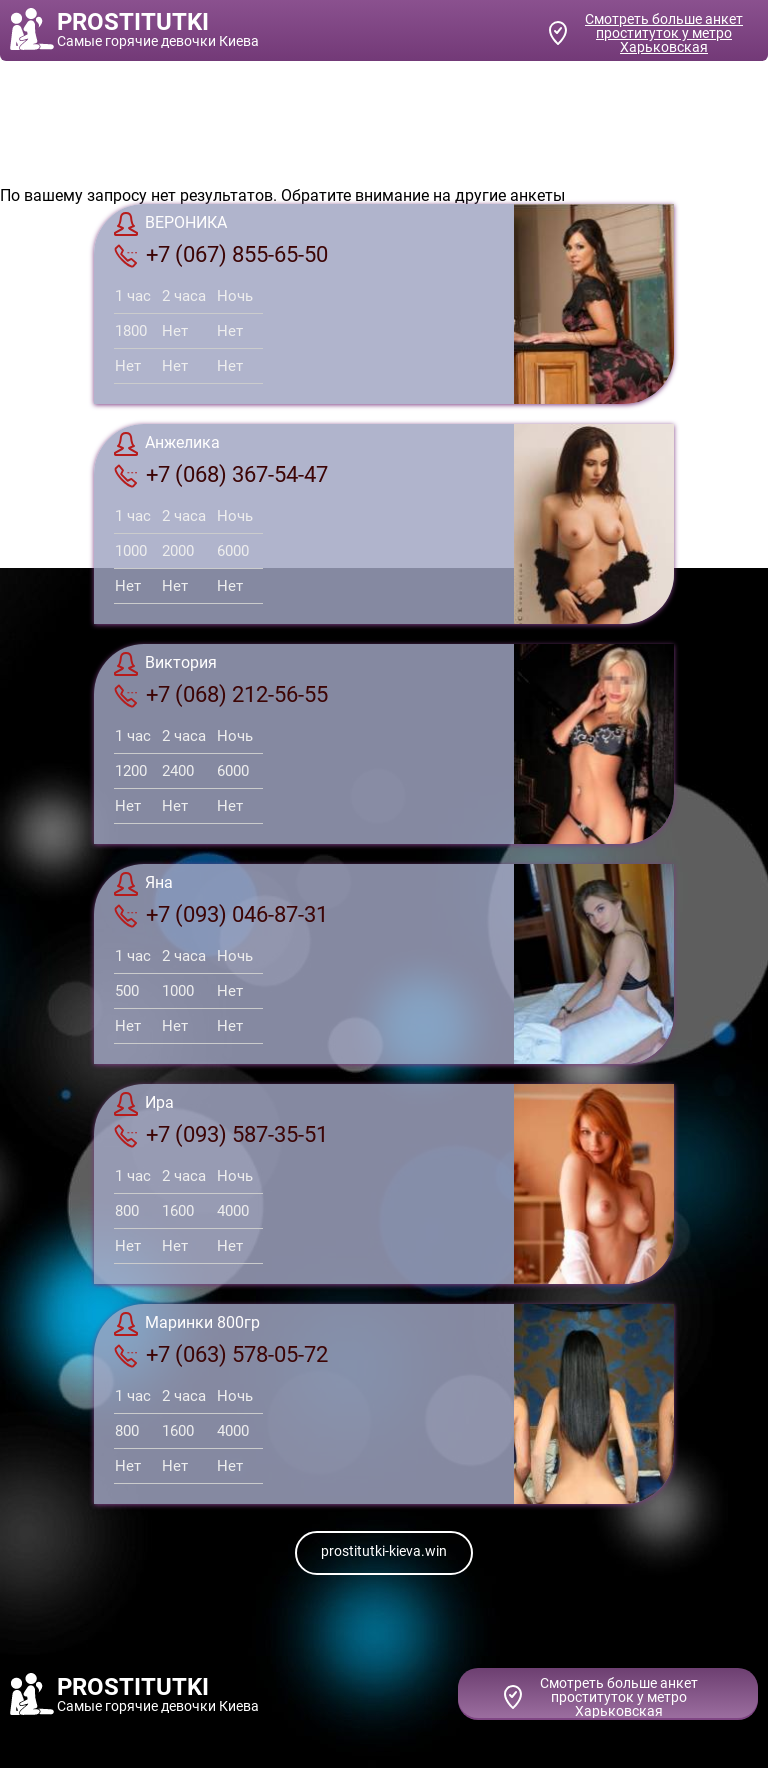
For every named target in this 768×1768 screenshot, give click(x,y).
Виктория (165, 664)
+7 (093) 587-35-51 (221, 1135)
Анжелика (167, 444)
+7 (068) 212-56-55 (221, 695)
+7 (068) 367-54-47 (221, 475)
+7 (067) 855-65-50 (221, 255)
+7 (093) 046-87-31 (221, 915)
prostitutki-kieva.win (384, 1551)
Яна (143, 884)
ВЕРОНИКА (170, 224)
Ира (144, 1104)
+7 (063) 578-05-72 (221, 1355)
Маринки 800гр (187, 1324)
